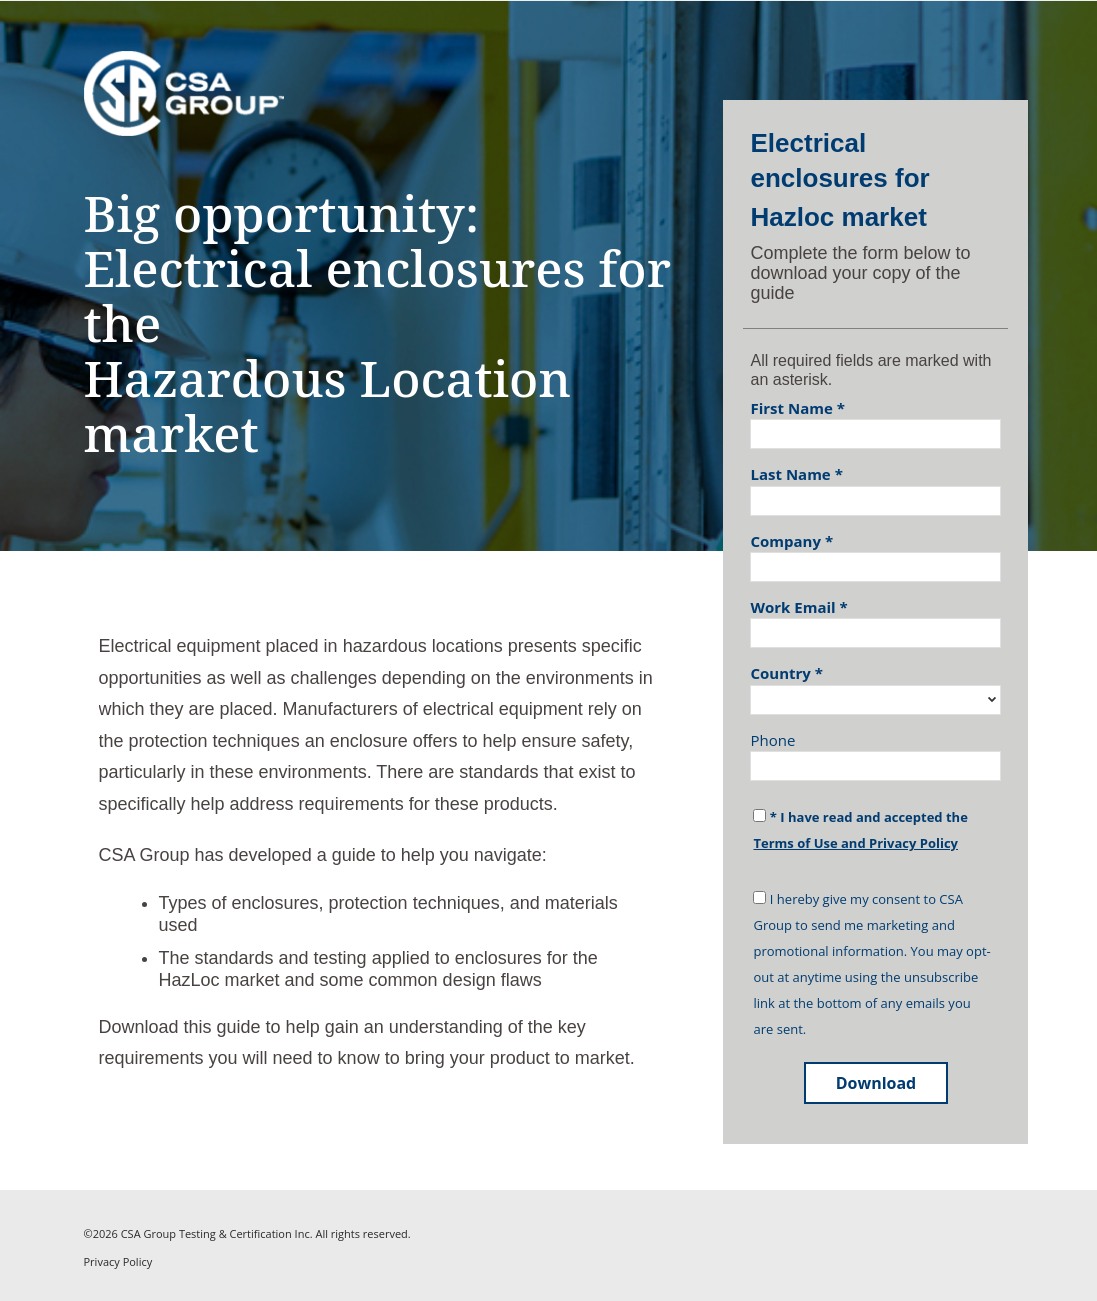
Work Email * (798, 607)
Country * (786, 673)
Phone (772, 740)
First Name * (797, 408)
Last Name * (796, 474)
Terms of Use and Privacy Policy (855, 843)
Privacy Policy (118, 1261)
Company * (791, 541)
